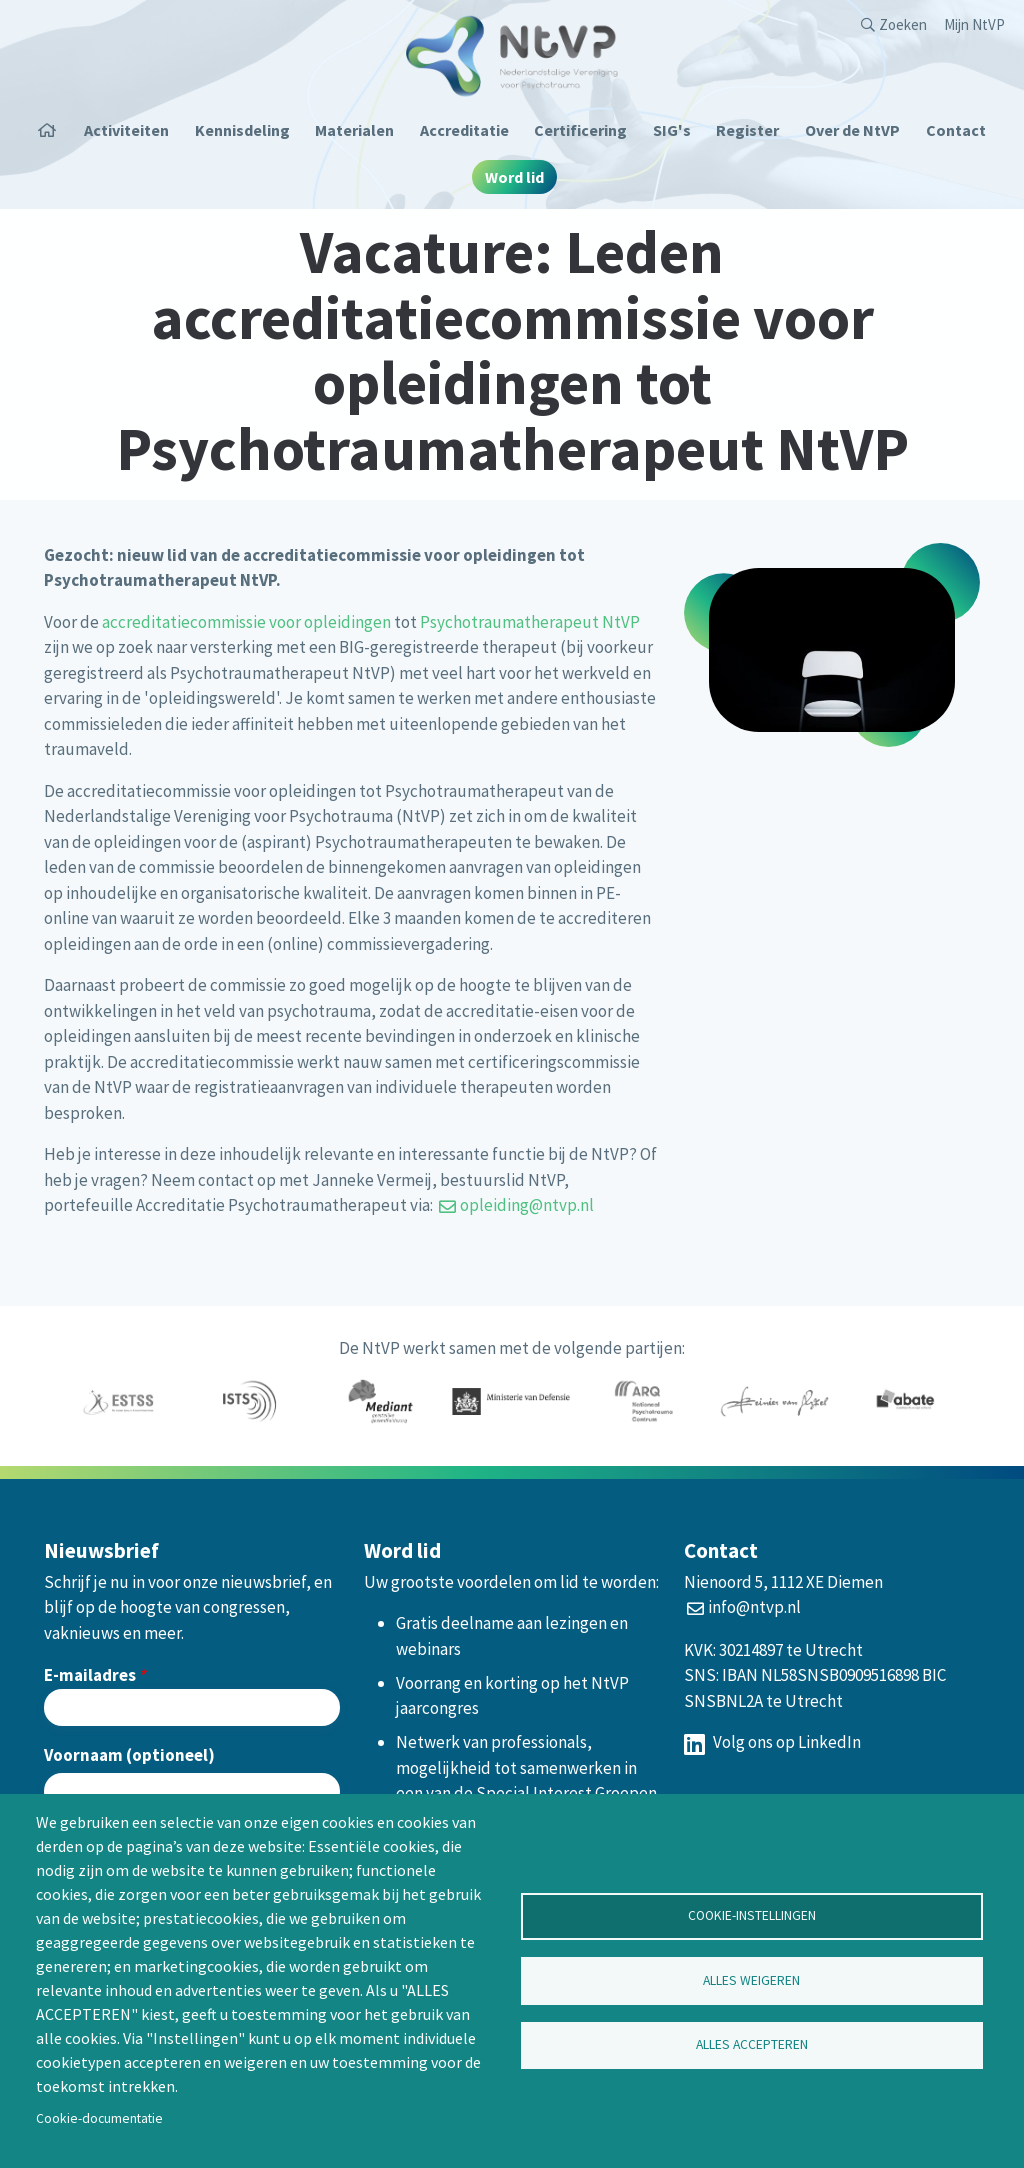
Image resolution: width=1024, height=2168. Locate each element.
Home (54, 130)
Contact (956, 130)
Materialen (354, 130)
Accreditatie (464, 130)
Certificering (580, 130)
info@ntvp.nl (754, 1607)
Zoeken (903, 24)
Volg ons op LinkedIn (772, 1742)
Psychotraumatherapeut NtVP (530, 622)
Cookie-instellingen (752, 1915)
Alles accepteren (752, 2045)
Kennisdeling (242, 130)
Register (747, 130)
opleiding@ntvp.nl (527, 1205)
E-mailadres (90, 1675)
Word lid (514, 177)
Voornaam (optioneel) (129, 1755)
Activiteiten (126, 130)
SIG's (672, 130)
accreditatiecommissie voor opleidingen (246, 622)
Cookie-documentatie (99, 2118)
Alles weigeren (751, 1980)
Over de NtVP (852, 130)
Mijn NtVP (974, 24)
